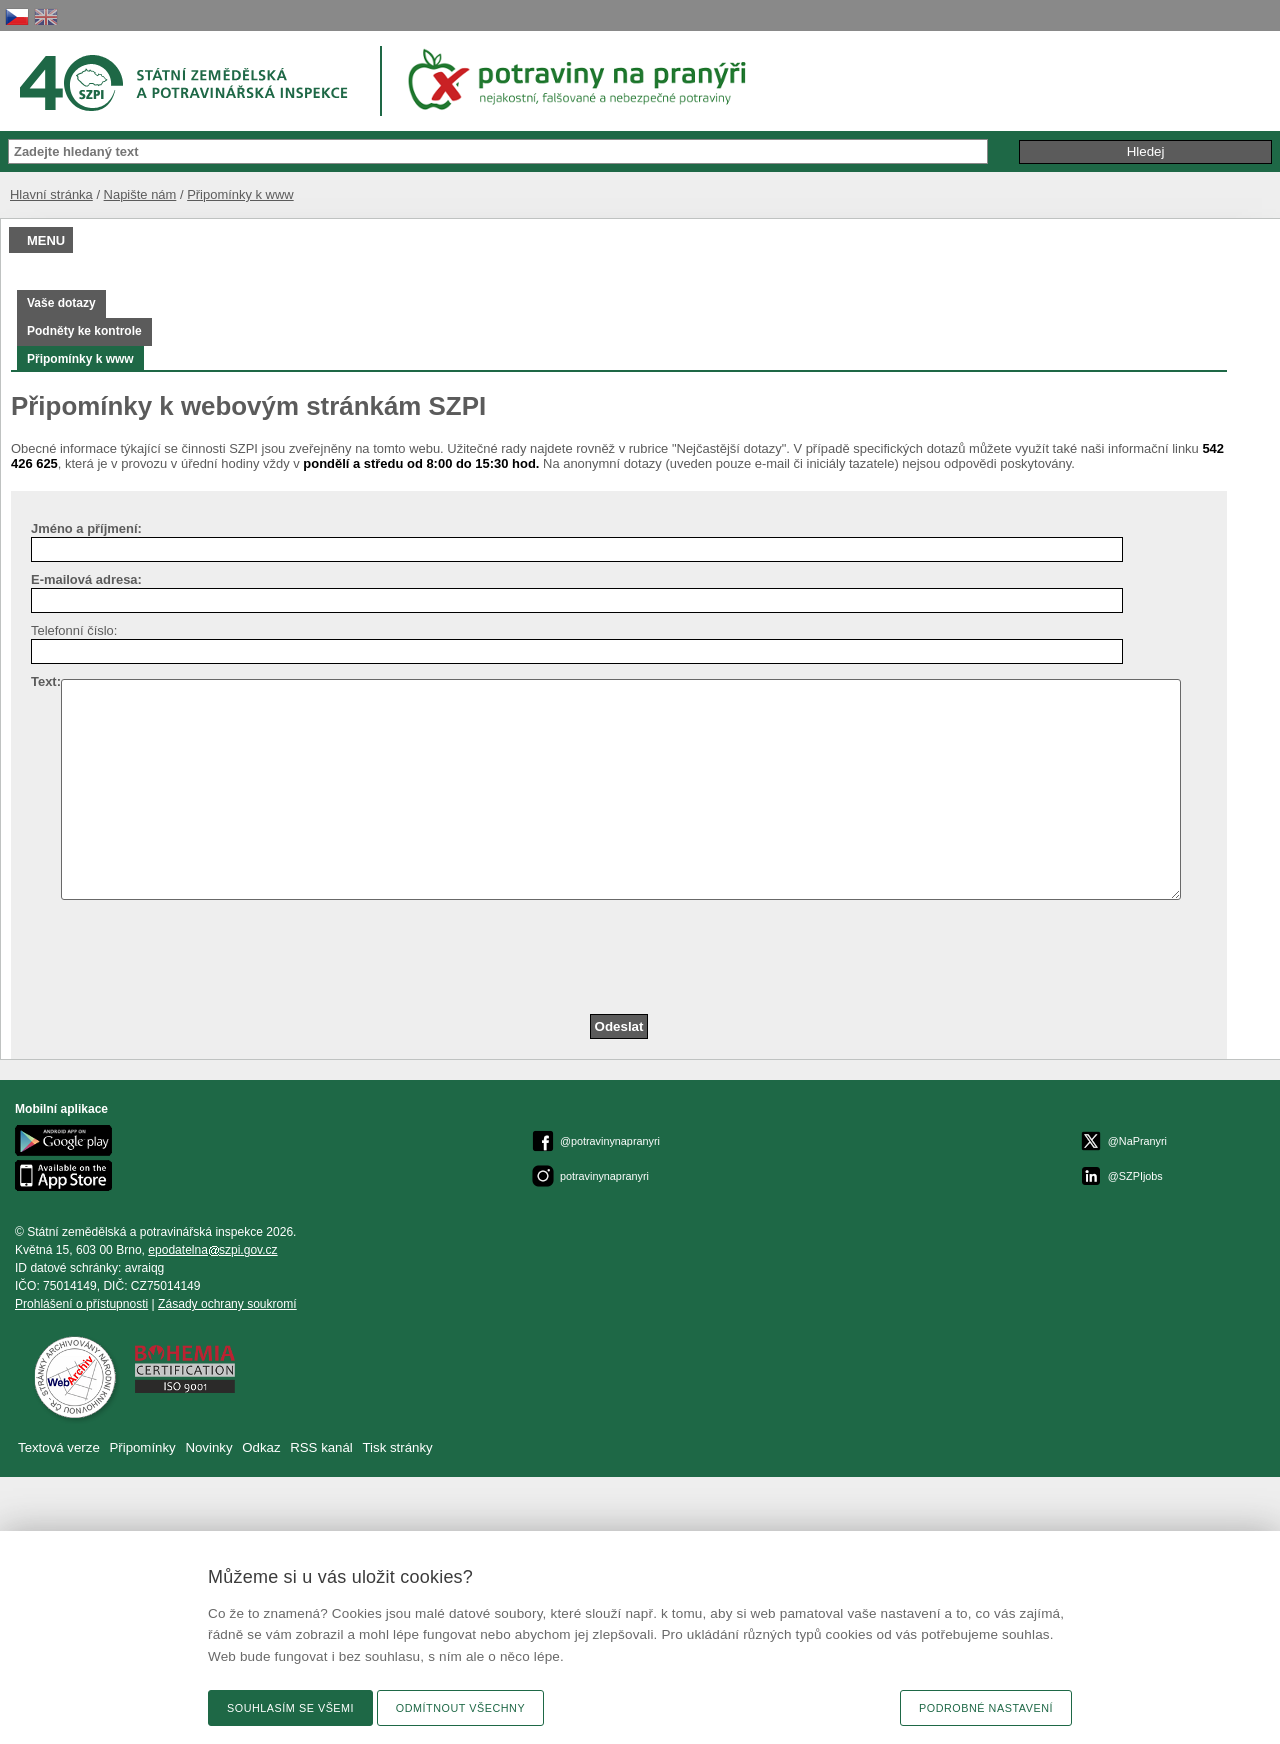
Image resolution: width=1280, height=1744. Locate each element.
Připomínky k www (240, 194)
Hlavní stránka (51, 194)
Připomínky (144, 1447)
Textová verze (59, 1447)
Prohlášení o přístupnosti (81, 1304)
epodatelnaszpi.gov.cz (212, 1250)
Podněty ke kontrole (84, 331)
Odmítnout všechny (460, 1708)
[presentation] (184, 956)
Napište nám (140, 194)
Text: (46, 681)
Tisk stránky (398, 1447)
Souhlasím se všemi (290, 1708)
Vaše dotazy (61, 303)
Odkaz (263, 1447)
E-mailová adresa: (86, 579)
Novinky (208, 1447)
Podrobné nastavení (986, 1708)
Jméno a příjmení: (86, 528)
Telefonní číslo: (74, 630)
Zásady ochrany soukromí (227, 1304)
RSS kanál (321, 1447)
